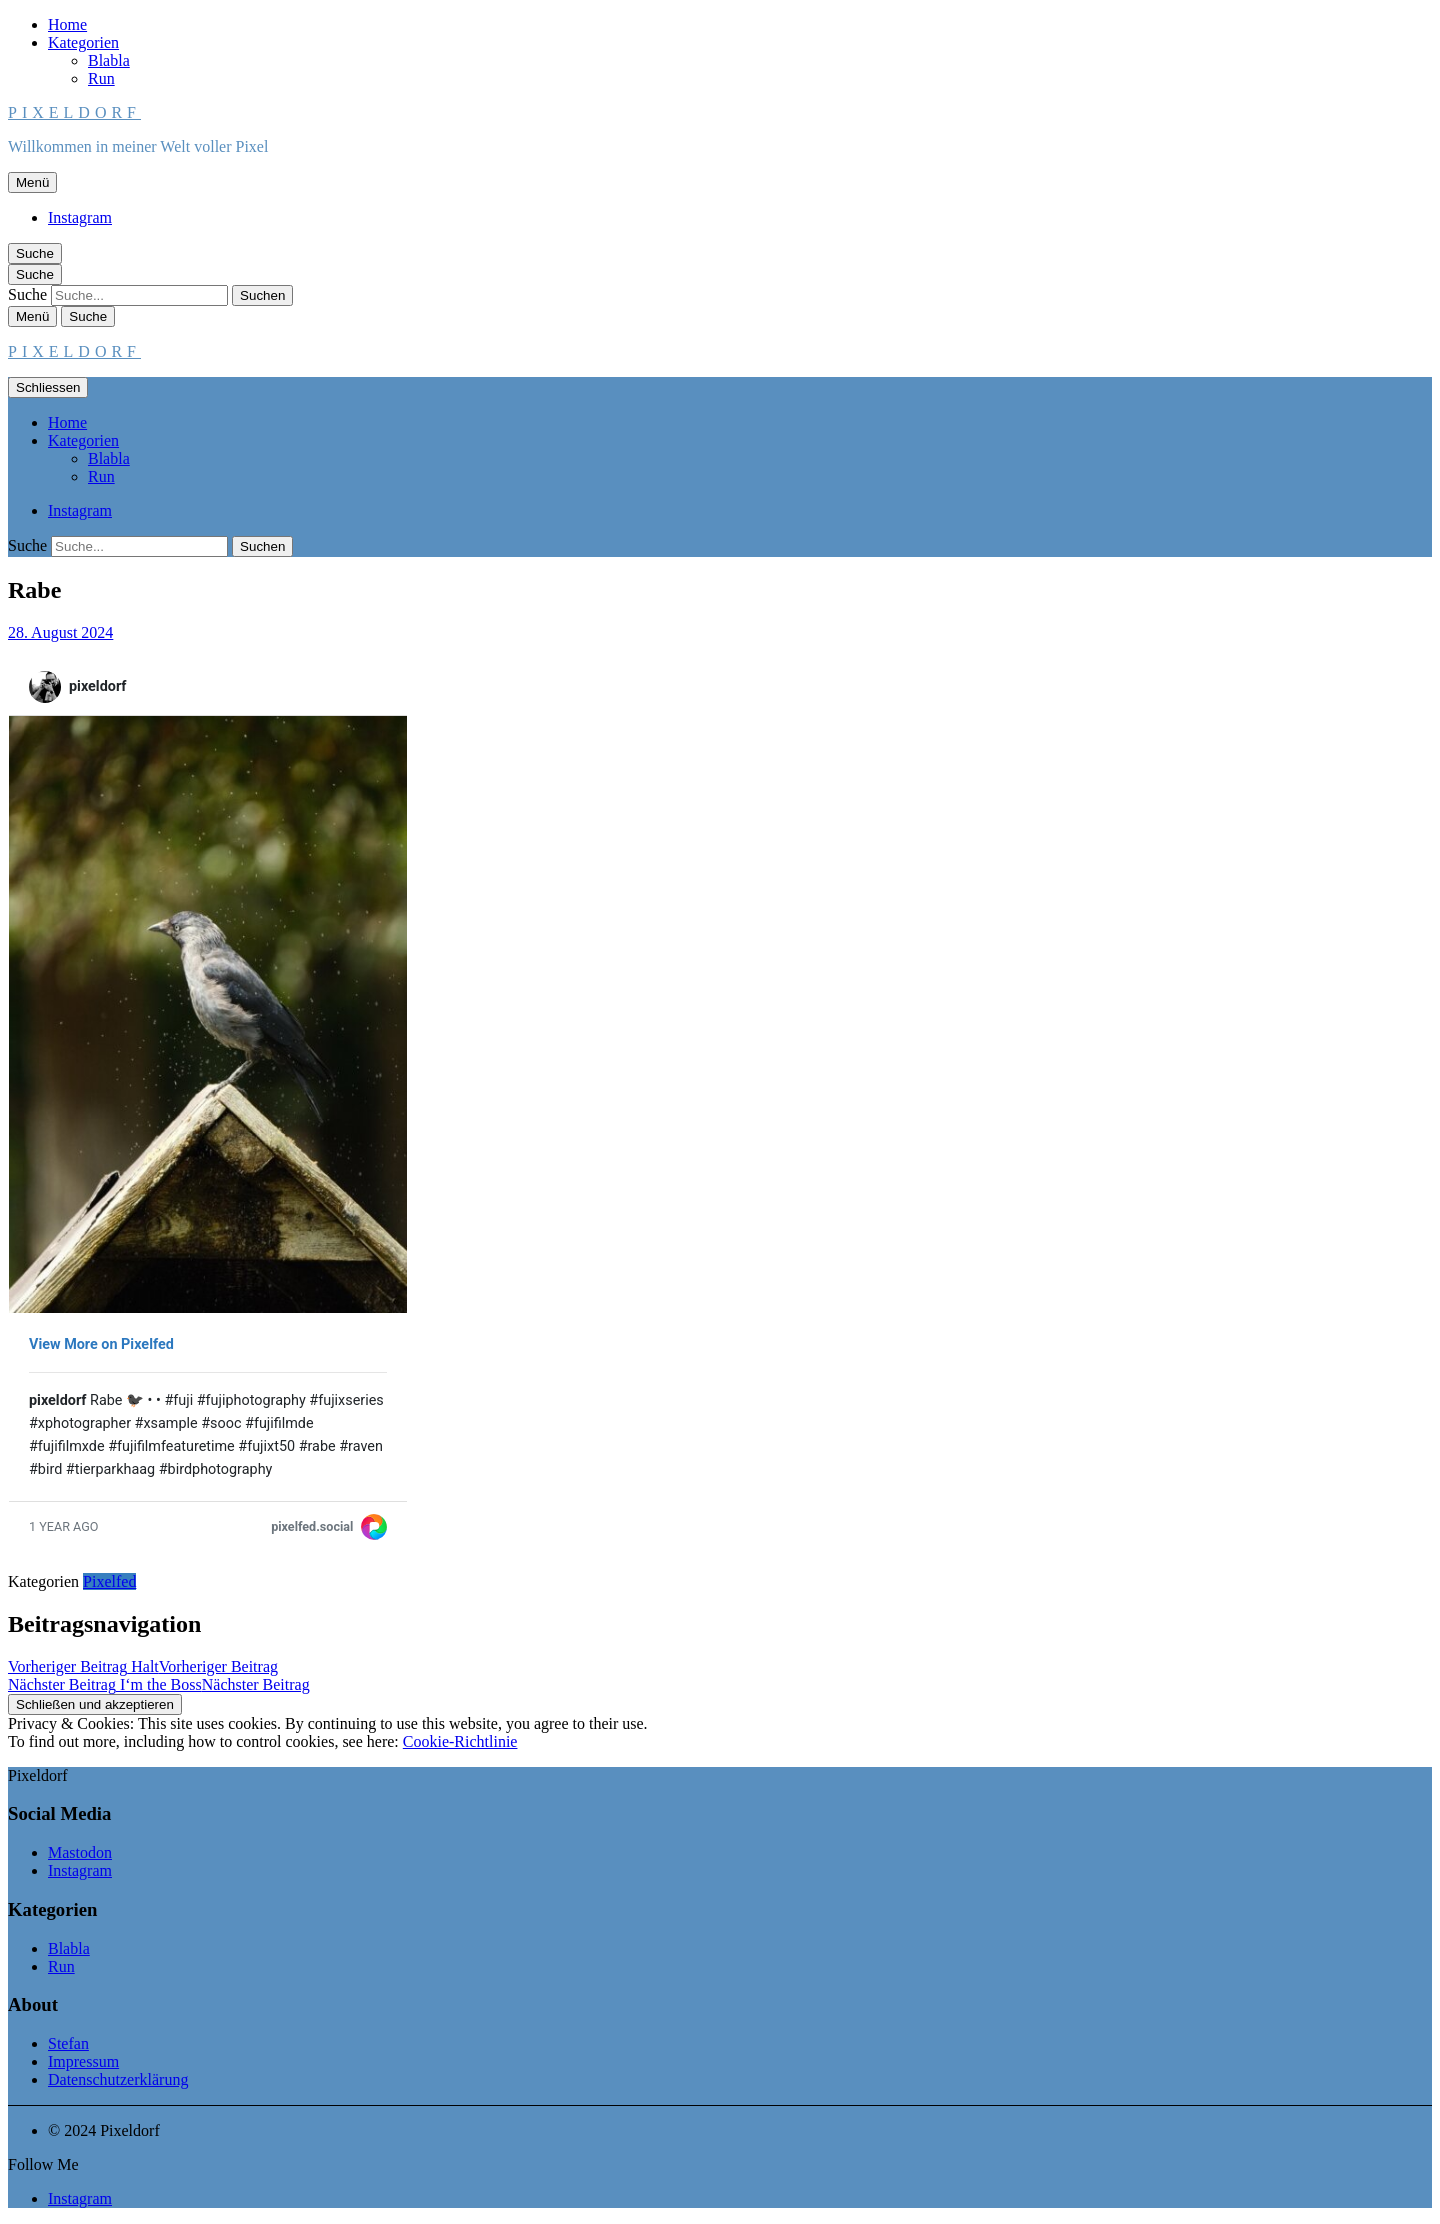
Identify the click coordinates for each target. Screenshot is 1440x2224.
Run (101, 78)
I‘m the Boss (159, 1684)
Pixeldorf (74, 112)
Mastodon (80, 1852)
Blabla (109, 60)
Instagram (80, 217)
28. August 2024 (60, 632)
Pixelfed (109, 1581)
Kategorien (83, 42)
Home (67, 24)
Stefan (68, 2043)
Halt (143, 1666)
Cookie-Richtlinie (460, 1741)
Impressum (83, 2061)
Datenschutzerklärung (118, 2079)
